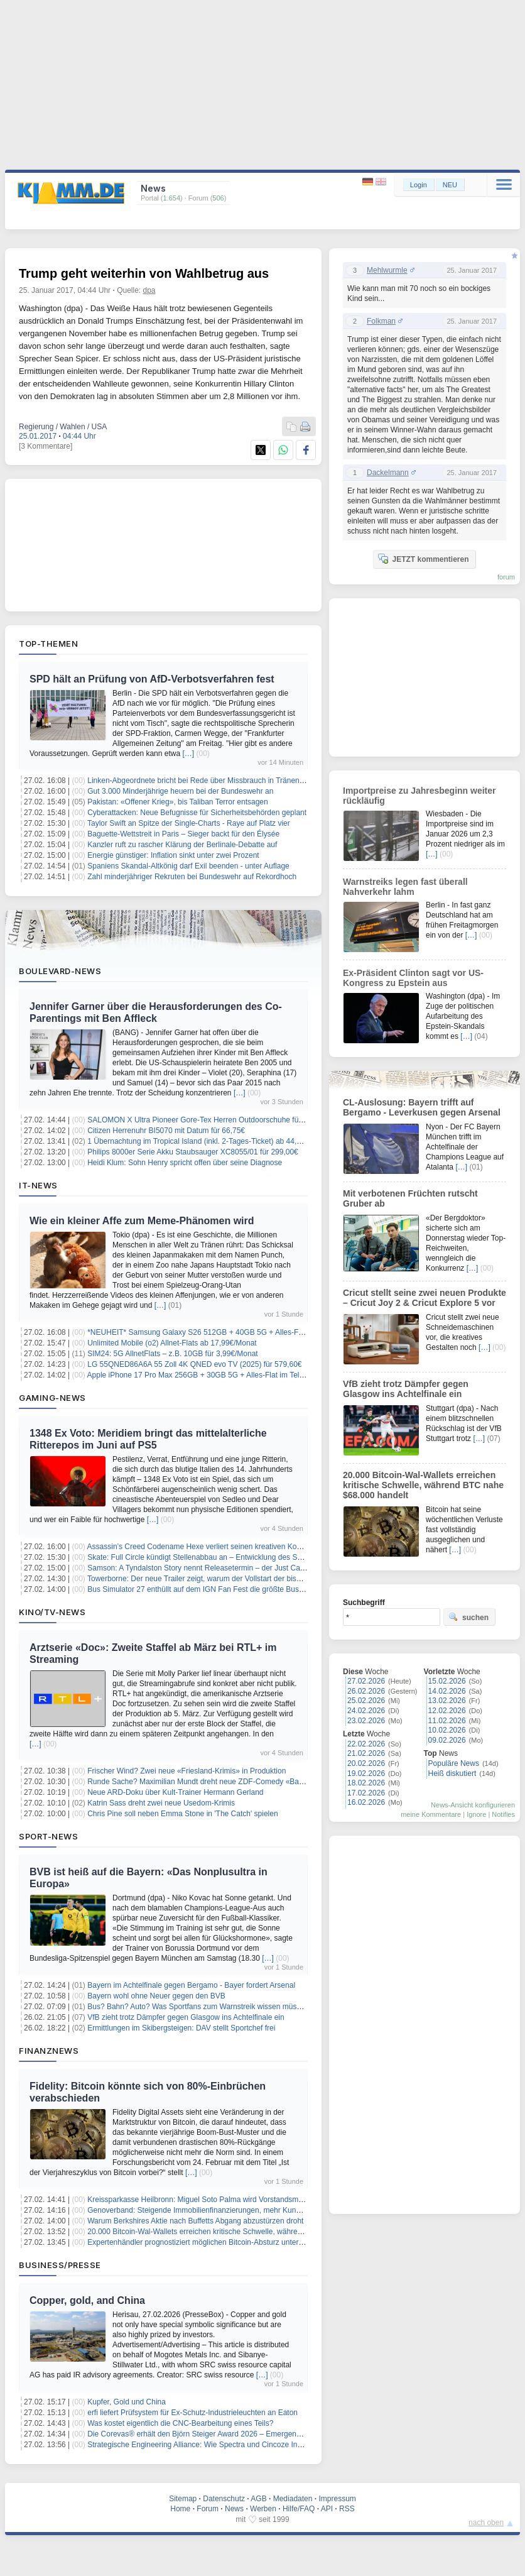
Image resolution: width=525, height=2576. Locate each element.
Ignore (476, 1814)
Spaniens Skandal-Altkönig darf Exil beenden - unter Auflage (188, 866)
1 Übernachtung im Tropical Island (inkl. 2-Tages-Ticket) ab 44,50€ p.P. (205, 1141)
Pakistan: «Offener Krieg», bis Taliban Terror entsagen (177, 801)
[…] (189, 753)
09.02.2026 (447, 1740)
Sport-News (48, 1836)
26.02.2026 (366, 1691)
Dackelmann (388, 472)
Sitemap (183, 2498)
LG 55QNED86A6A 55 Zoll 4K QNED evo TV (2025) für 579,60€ (194, 1364)
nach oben (486, 2522)
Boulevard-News (60, 971)
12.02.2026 (447, 1710)
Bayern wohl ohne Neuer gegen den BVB (156, 1996)
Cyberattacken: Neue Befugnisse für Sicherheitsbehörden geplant (196, 812)
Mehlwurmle (387, 270)
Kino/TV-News (52, 1612)
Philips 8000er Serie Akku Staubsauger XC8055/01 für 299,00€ (192, 1152)
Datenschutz (224, 2498)
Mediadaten (293, 2498)
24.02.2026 (366, 1710)
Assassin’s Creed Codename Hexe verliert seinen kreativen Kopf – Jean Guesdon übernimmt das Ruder (261, 1546)
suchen (468, 1617)
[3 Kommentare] (45, 446)
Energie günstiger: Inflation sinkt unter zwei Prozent (173, 855)
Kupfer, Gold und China (126, 2402)
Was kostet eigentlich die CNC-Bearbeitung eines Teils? (180, 2423)
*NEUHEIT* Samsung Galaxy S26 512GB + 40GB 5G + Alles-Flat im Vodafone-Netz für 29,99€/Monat (257, 1332)
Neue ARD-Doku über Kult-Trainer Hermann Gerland (175, 1792)
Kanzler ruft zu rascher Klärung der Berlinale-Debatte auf (182, 844)
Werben (263, 2508)
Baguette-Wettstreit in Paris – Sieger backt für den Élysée (183, 834)
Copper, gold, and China (87, 2300)
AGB (258, 2498)
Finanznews (48, 2051)
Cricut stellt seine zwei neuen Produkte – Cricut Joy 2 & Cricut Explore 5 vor (424, 1298)
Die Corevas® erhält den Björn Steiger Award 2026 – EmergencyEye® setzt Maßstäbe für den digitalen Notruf (270, 2434)
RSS (347, 2508)
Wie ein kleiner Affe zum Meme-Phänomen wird (142, 1220)
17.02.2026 (366, 1793)
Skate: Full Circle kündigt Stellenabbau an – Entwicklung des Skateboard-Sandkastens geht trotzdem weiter (267, 1557)
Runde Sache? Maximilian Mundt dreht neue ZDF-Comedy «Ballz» (198, 1781)
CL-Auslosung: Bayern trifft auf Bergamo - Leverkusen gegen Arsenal (422, 1107)
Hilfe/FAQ (299, 2508)
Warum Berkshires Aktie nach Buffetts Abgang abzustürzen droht (195, 2221)
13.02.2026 (447, 1700)
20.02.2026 (366, 1763)
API (327, 2508)
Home (180, 2508)
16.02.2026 (366, 1802)
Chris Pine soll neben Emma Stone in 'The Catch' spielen (182, 1813)
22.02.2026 (366, 1744)
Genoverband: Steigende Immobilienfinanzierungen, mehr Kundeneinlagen (212, 2210)
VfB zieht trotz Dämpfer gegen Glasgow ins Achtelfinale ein (185, 2017)
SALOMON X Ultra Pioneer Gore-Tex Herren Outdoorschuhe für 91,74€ (206, 1119)
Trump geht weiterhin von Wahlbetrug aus (144, 273)
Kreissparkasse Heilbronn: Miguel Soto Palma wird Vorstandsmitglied (202, 2199)
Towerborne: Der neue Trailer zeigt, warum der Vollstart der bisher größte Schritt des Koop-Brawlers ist (258, 1578)
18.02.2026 (366, 1783)
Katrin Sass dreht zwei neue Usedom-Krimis (161, 1803)
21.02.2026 (366, 1753)
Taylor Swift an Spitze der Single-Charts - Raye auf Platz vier (188, 823)
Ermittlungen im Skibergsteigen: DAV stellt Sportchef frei (181, 2028)
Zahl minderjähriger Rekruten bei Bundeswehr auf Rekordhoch (191, 876)
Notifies (503, 1814)
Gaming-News (52, 1398)
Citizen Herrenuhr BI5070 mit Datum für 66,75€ (166, 1130)
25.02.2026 (366, 1700)
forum (506, 577)
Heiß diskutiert (452, 1773)
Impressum (336, 2498)
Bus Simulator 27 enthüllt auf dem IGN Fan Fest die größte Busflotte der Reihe (218, 1589)
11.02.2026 (447, 1720)
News (234, 2508)
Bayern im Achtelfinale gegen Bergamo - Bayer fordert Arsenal (191, 1985)
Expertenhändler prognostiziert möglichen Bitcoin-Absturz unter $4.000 (205, 2242)
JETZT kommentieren (423, 559)
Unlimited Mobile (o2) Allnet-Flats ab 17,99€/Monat (171, 1343)
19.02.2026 (366, 1773)
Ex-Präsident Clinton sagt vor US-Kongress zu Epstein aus (413, 978)
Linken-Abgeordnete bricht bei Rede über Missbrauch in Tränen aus (200, 780)
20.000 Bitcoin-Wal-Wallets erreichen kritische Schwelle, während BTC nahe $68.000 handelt (242, 2231)
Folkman (381, 321)
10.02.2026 (447, 1730)
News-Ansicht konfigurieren (473, 1805)
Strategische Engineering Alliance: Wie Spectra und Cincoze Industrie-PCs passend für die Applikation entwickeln (276, 2444)
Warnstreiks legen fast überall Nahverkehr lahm (405, 887)
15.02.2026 (447, 1681)
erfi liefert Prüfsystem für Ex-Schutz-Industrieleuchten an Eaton (192, 2412)
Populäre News (453, 1763)
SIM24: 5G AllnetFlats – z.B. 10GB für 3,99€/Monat (172, 1353)
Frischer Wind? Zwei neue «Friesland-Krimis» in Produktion (186, 1771)
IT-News (38, 1185)
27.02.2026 (366, 1681)
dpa (149, 290)
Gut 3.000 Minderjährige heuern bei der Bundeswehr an (180, 791)
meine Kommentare (431, 1814)
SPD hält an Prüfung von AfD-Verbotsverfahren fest (152, 679)
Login (418, 185)
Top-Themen (48, 644)
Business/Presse (60, 2265)
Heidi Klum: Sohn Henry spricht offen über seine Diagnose (184, 1162)
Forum (208, 2508)
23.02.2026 (366, 1720)
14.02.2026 (447, 1691)
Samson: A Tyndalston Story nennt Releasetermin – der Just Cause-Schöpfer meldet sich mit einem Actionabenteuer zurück (294, 1568)
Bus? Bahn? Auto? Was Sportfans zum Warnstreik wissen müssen (198, 2006)
